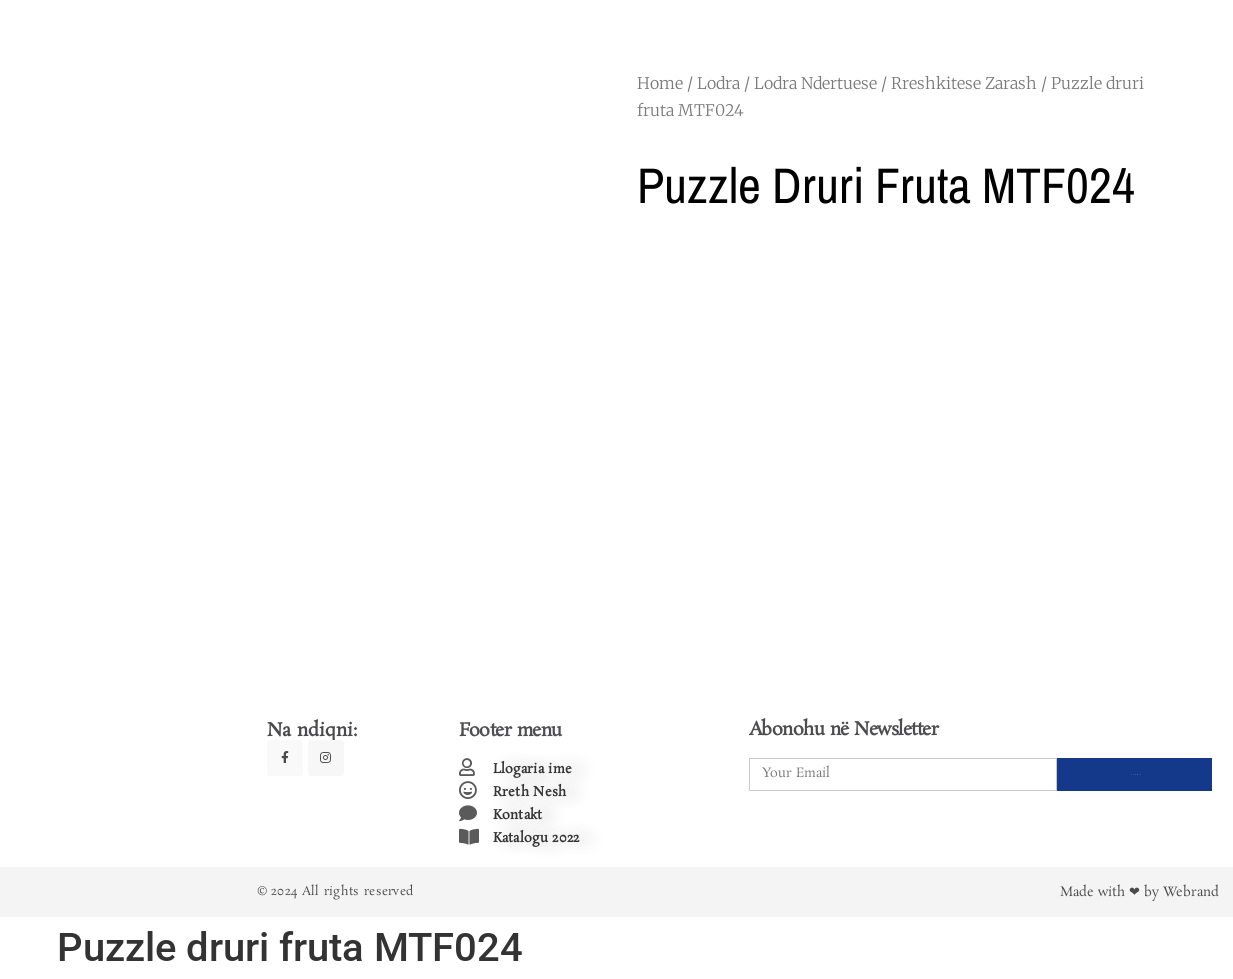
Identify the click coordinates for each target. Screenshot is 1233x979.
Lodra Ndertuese (815, 83)
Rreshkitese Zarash (964, 83)
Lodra (718, 83)
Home (660, 83)
